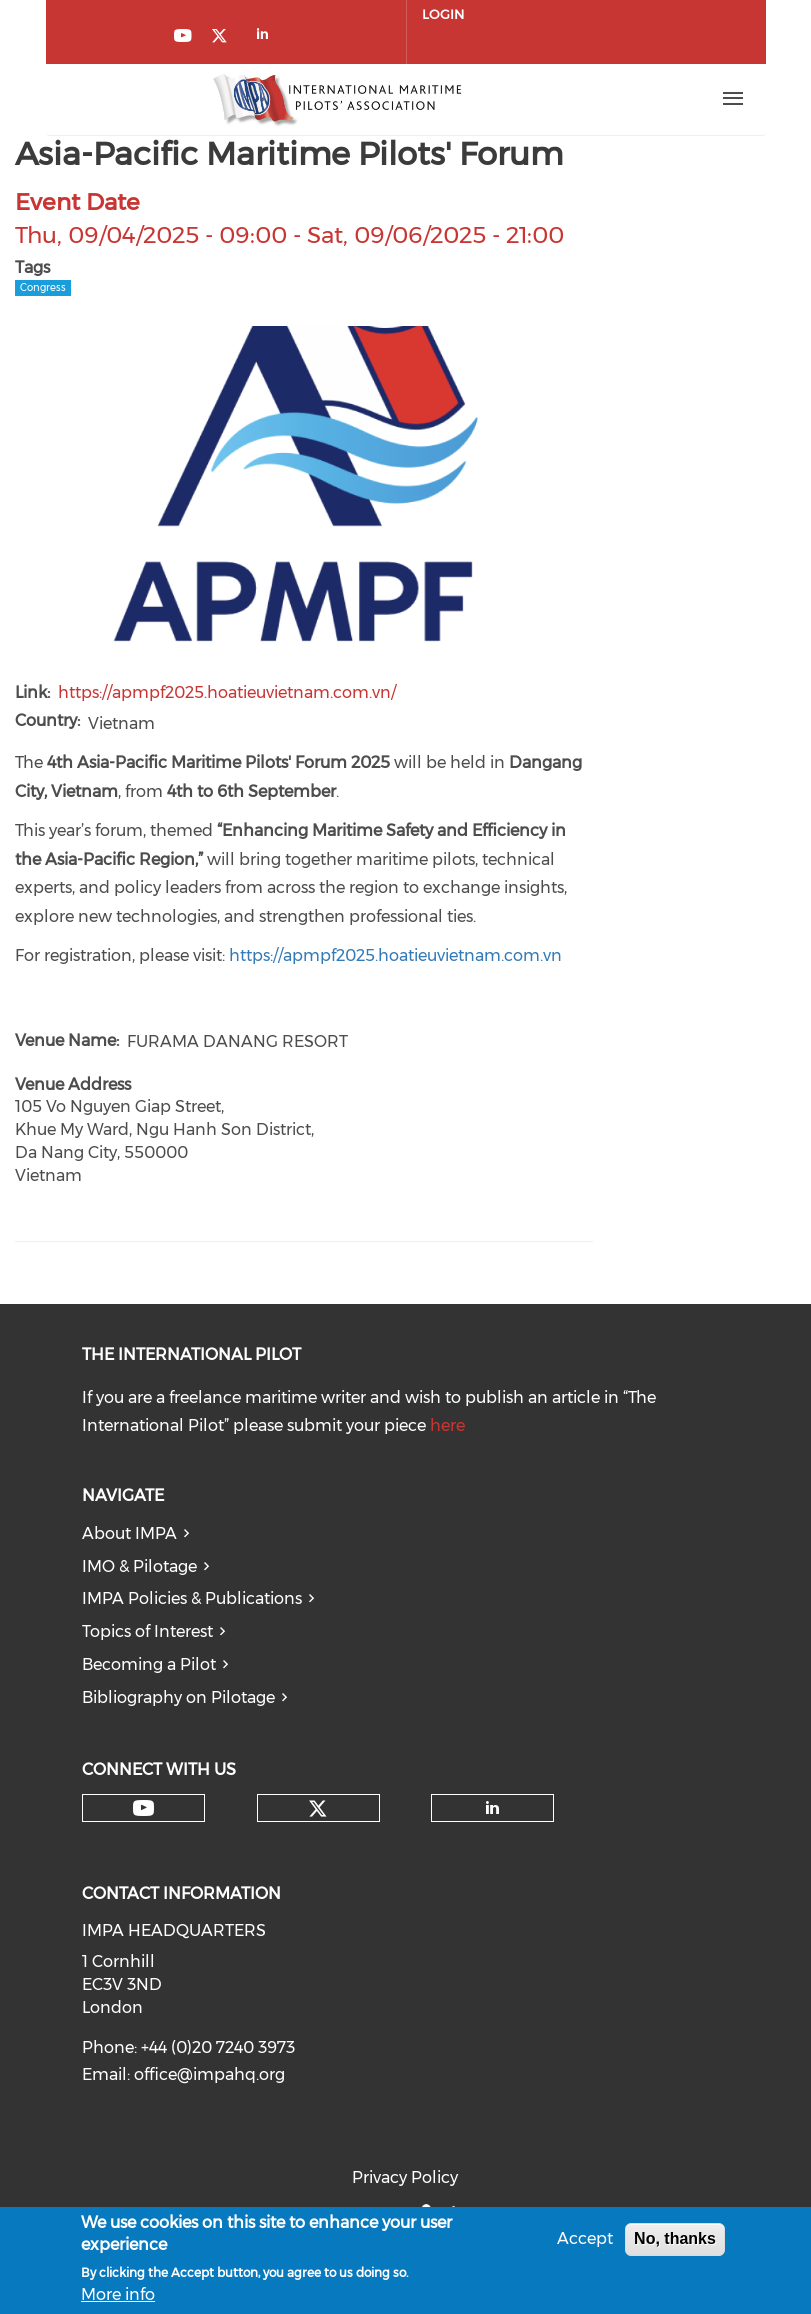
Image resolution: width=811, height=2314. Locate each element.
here (447, 1425)
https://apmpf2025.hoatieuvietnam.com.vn (395, 955)
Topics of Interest (147, 1631)
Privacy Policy (405, 2177)
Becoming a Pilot (149, 1664)
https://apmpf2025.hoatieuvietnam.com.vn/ (227, 692)
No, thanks (675, 2238)
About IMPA (129, 1533)
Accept (585, 2238)
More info (118, 2294)
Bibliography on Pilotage (178, 1697)
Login (443, 14)
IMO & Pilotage (139, 1566)
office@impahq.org (209, 2074)
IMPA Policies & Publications (192, 1598)
